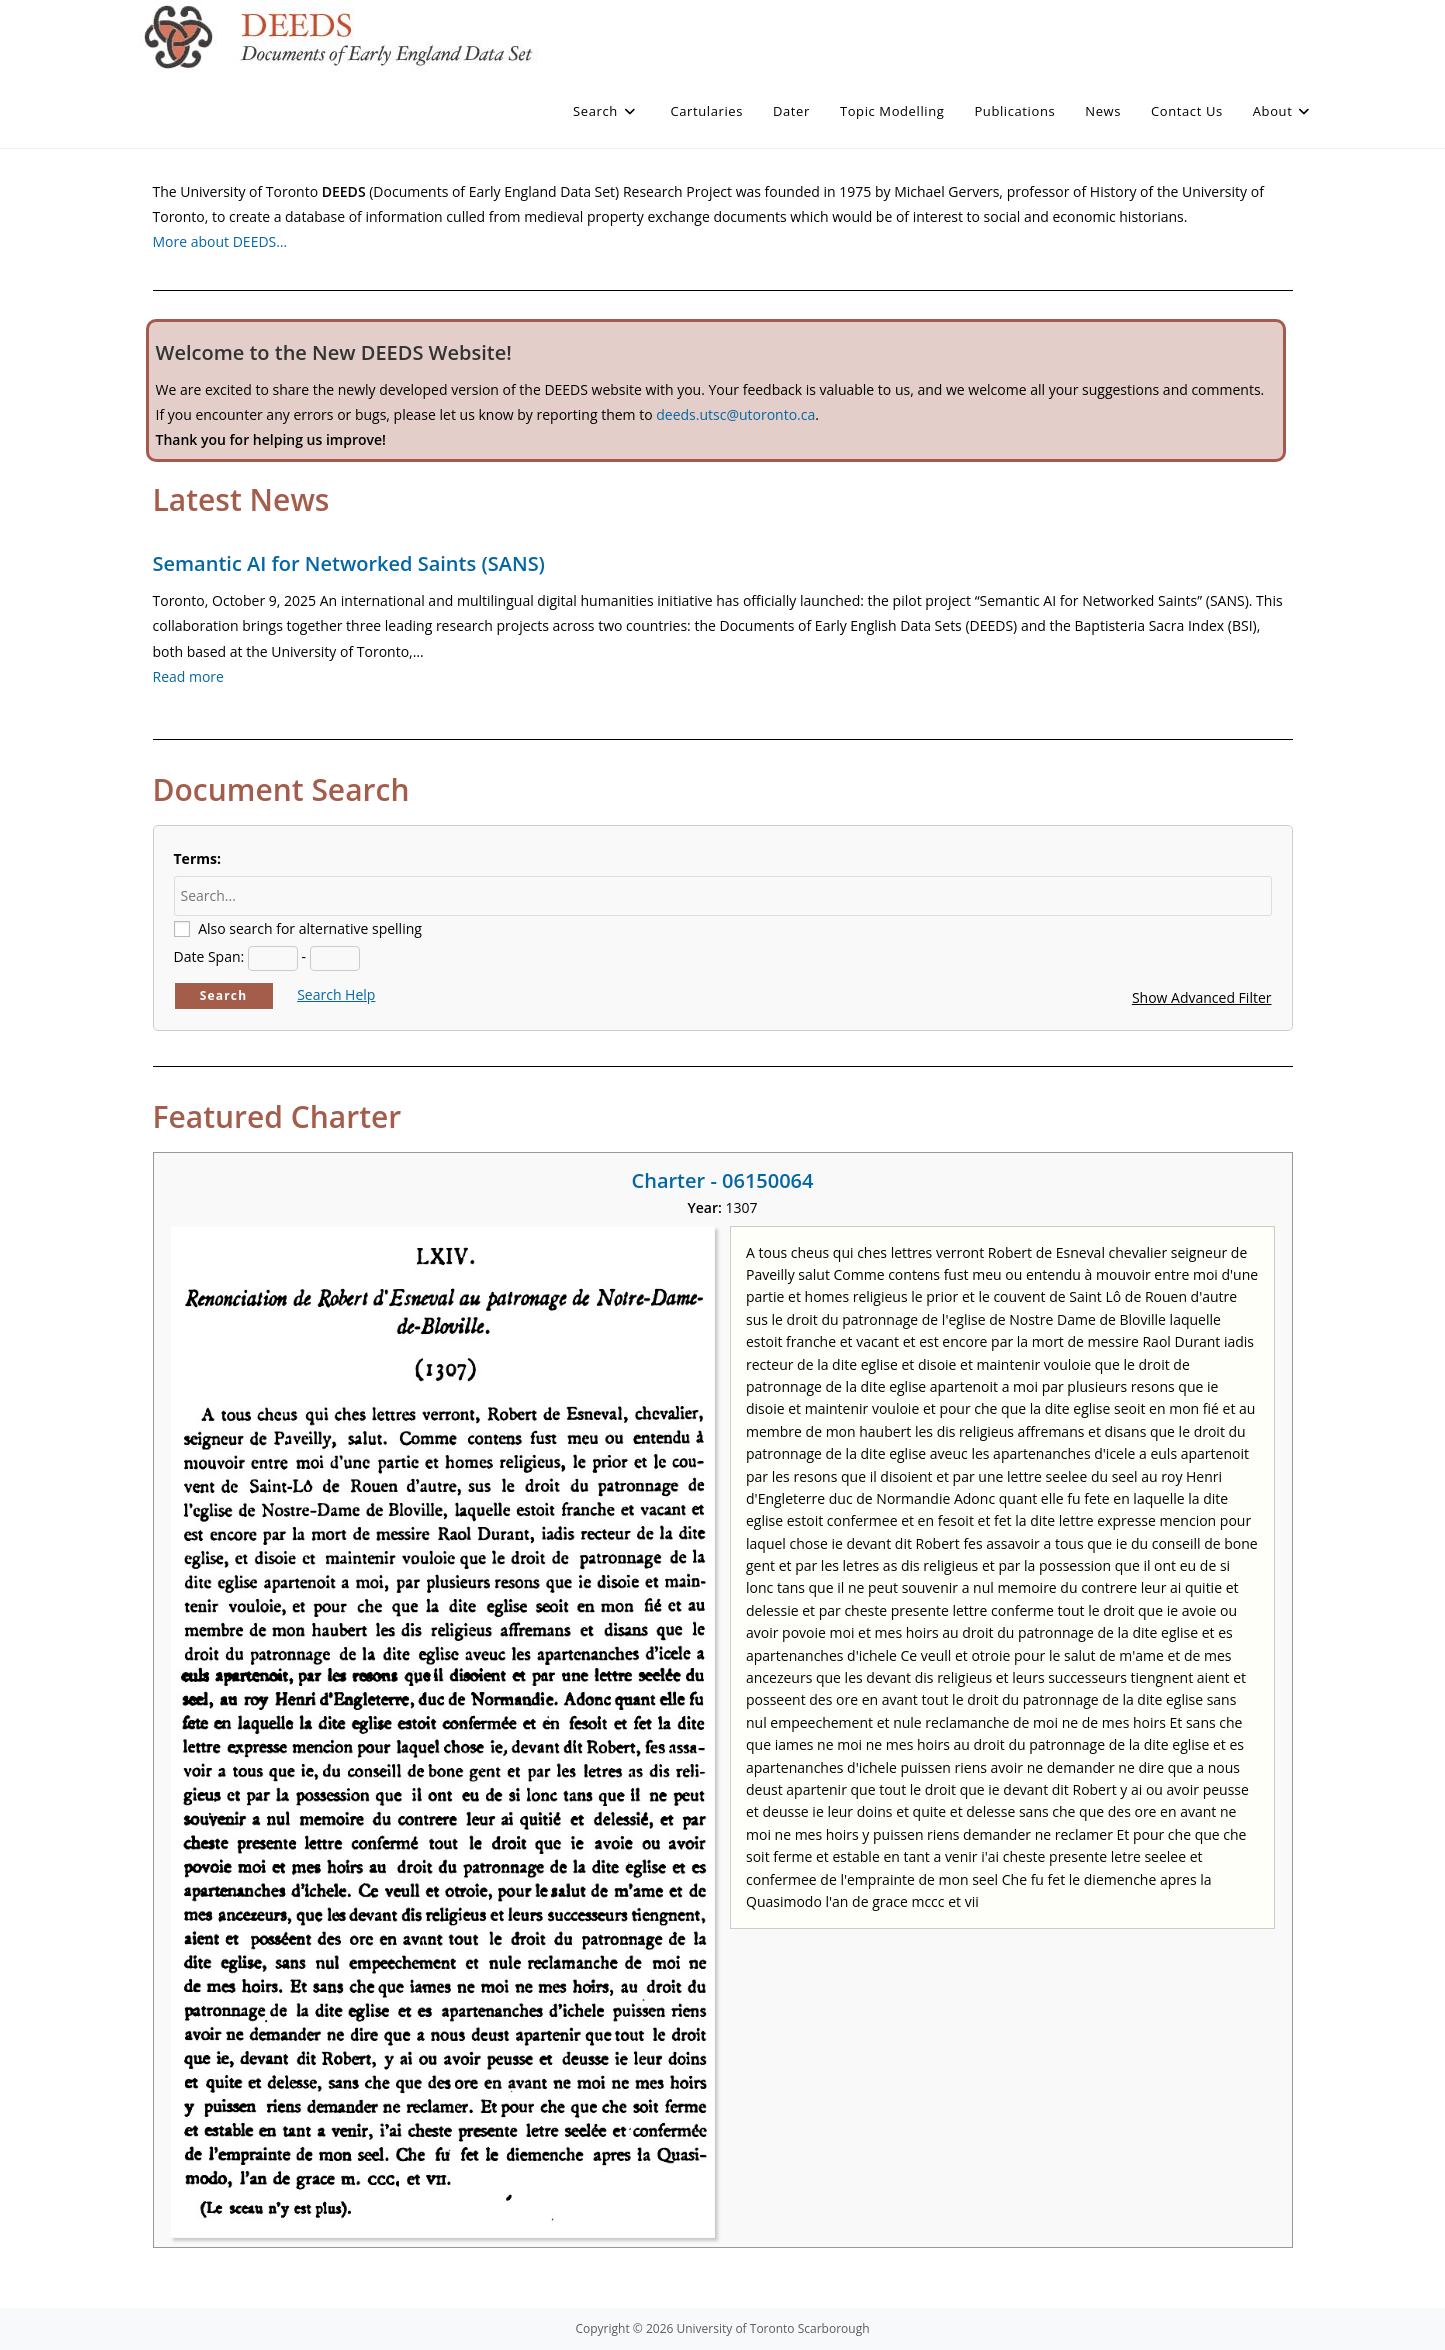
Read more (188, 676)
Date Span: (209, 956)
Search (224, 995)
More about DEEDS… (220, 241)
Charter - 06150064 (723, 1180)
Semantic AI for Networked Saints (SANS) (349, 563)
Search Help (336, 994)
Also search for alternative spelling (310, 928)
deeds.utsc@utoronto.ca (735, 414)
